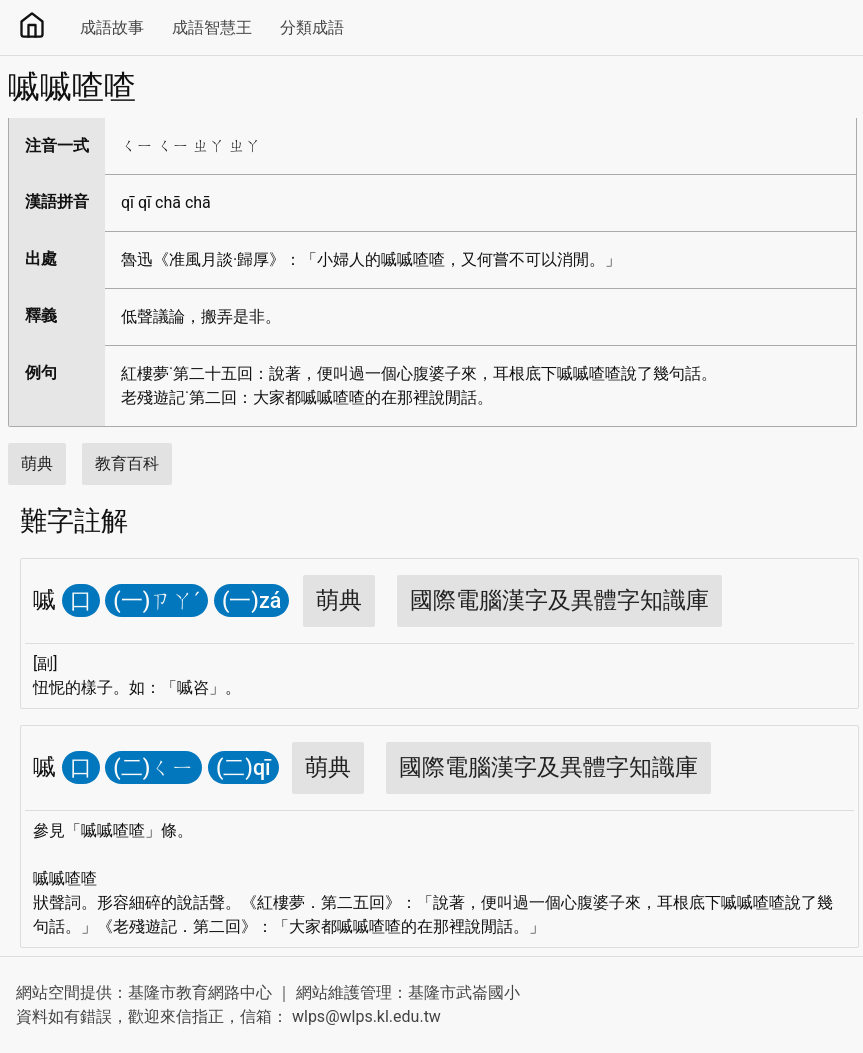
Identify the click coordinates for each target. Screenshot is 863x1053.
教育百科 (127, 463)
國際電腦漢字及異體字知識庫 (559, 600)
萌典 (37, 463)
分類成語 (312, 27)
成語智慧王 (212, 27)
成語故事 (112, 27)
